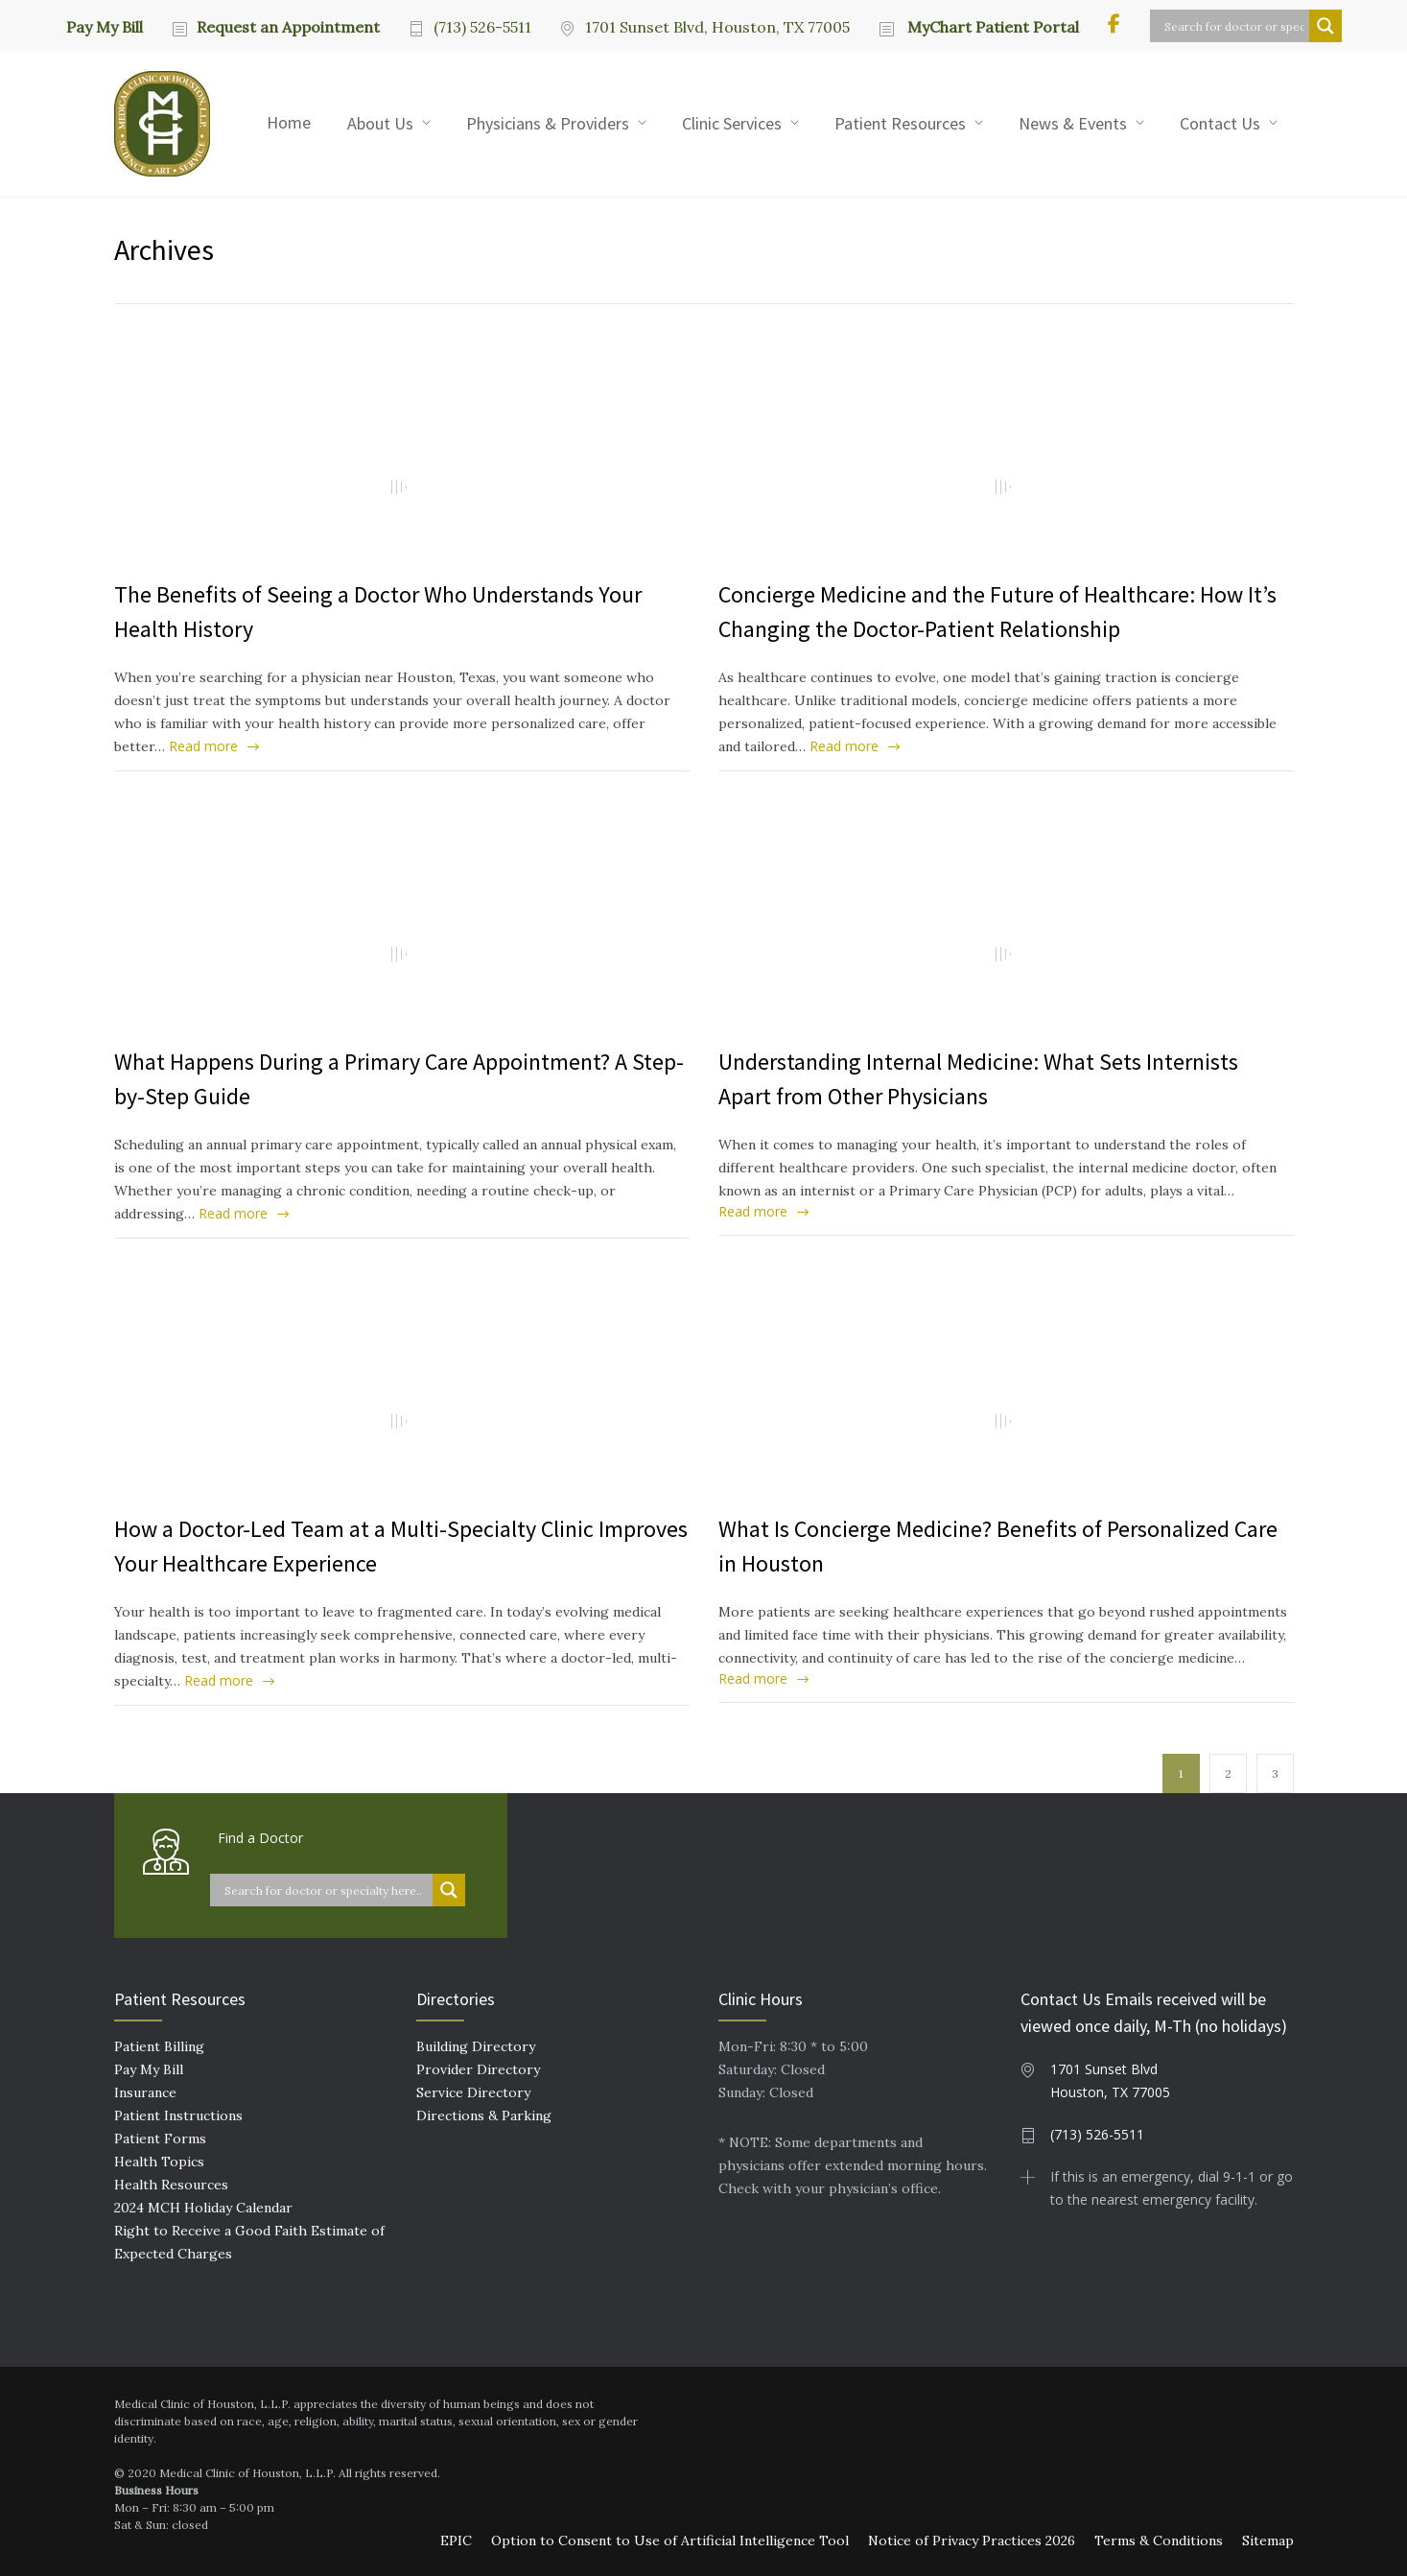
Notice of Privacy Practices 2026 (971, 2540)
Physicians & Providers (547, 123)
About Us (380, 123)
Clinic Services (732, 123)
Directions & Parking (483, 2115)
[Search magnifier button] (1325, 26)
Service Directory (473, 2092)
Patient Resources (900, 123)
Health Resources (171, 2184)
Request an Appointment (288, 26)
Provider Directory (478, 2069)
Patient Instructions (178, 2115)
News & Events (1073, 123)
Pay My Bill (104, 26)
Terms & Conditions (1158, 2540)
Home (289, 122)
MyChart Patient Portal (991, 26)
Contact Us (1220, 123)
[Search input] (1234, 26)
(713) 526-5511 (482, 26)
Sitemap (1268, 2540)
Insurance (145, 2092)
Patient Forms (160, 2138)
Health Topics (159, 2161)
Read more (203, 746)
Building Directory (475, 2046)
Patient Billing (159, 2046)
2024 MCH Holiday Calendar (203, 2207)
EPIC (456, 2540)
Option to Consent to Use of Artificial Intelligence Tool (670, 2540)
